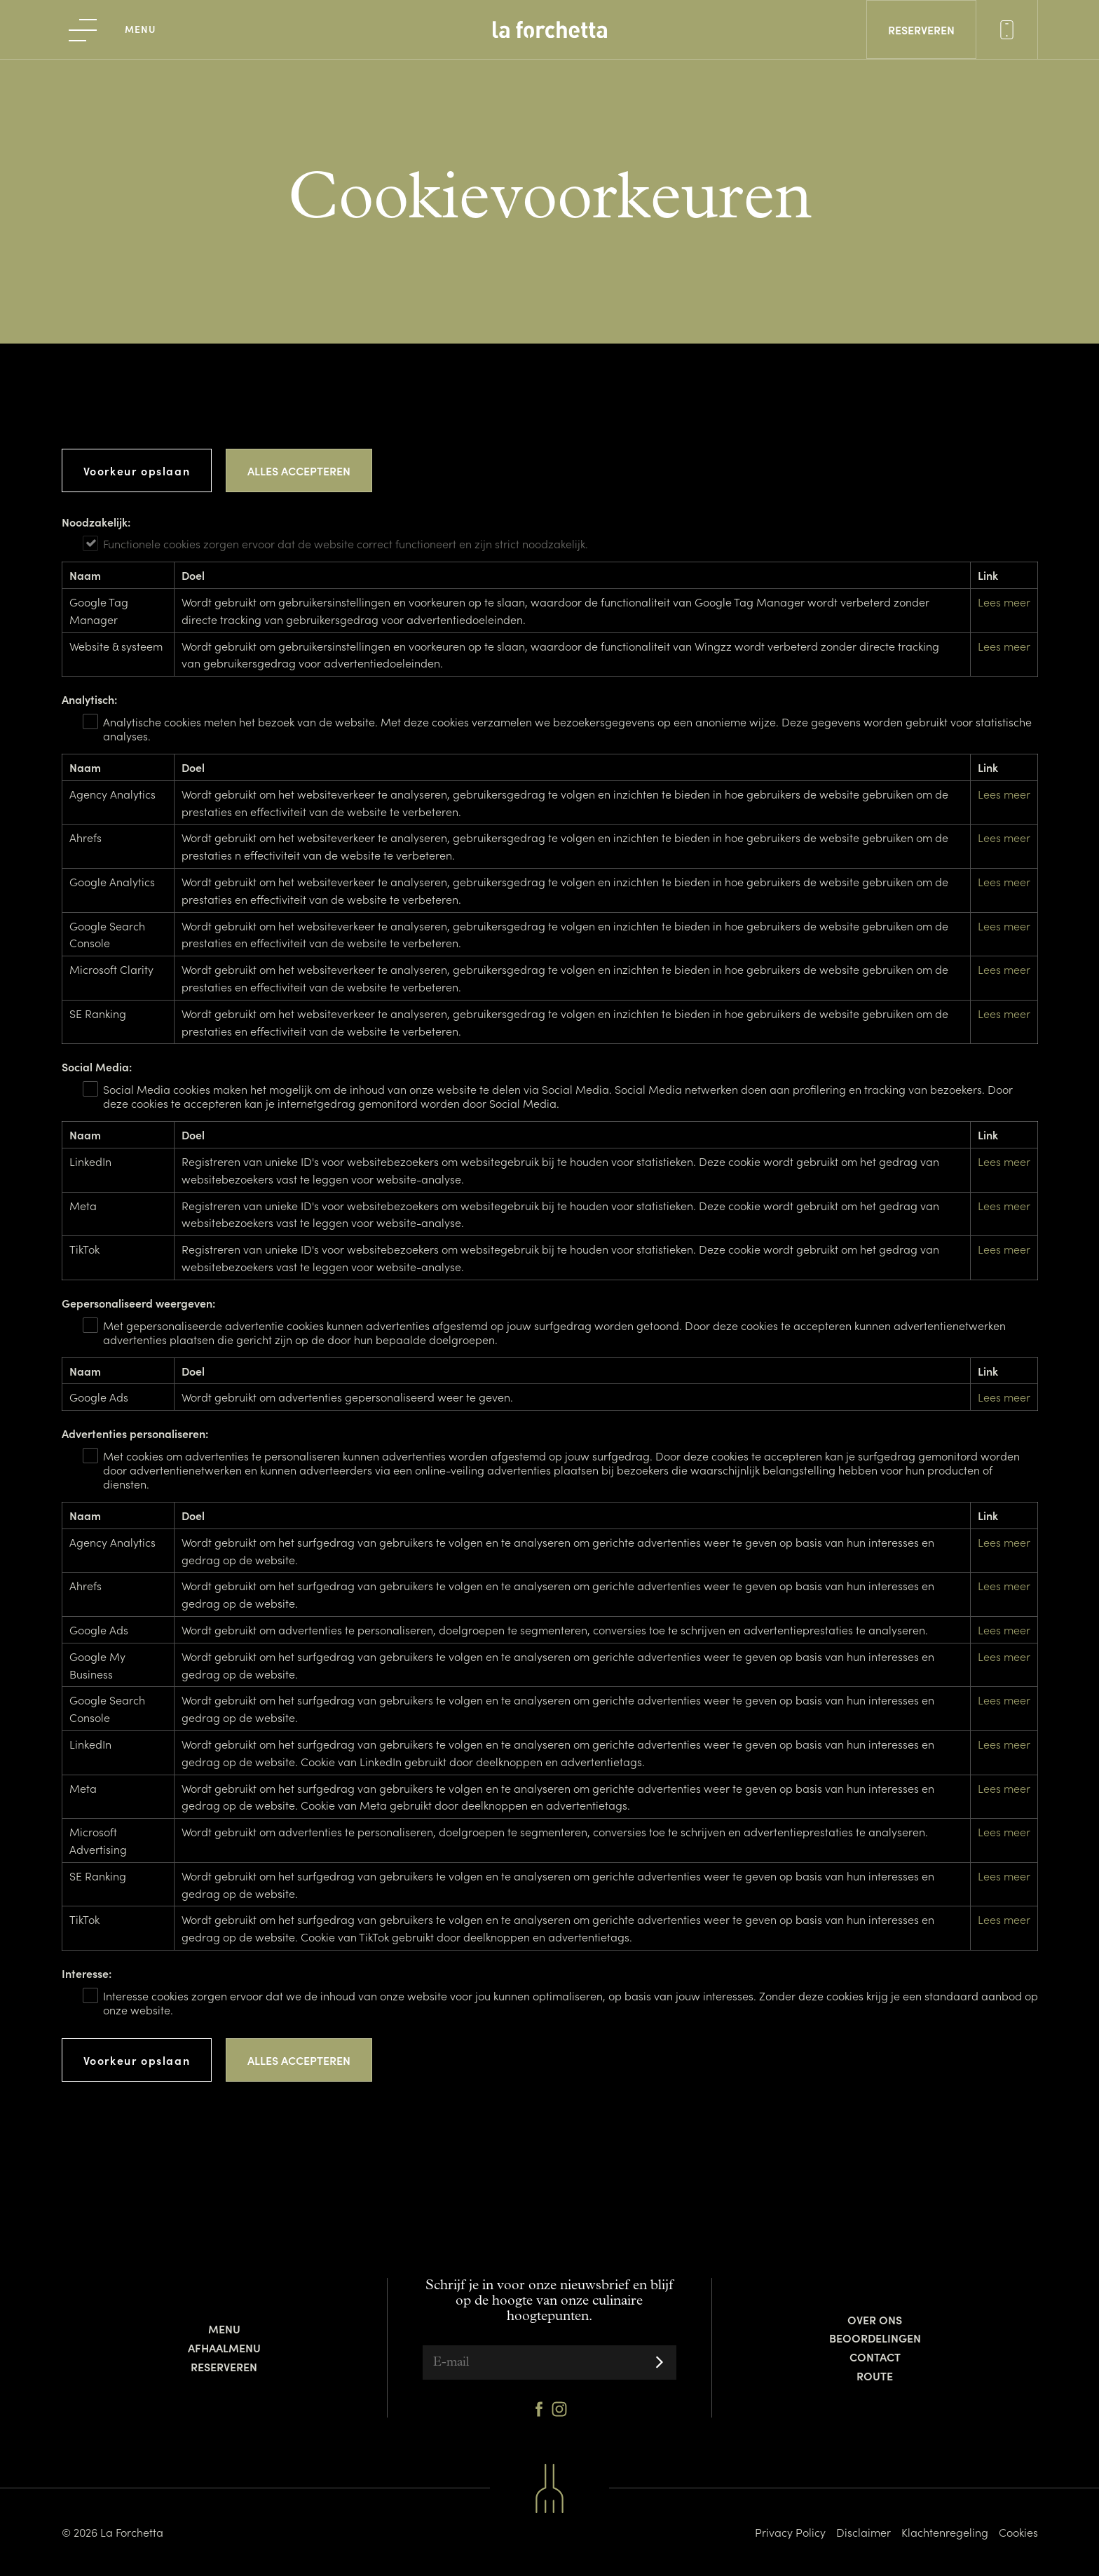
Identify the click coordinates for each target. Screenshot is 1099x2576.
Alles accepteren (298, 470)
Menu (224, 2328)
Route (874, 2375)
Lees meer (1004, 601)
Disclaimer (863, 2532)
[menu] (113, 29)
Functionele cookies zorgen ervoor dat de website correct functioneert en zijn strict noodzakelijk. (345, 543)
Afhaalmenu (224, 2347)
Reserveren (224, 2366)
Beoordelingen (875, 2337)
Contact (875, 2356)
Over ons (874, 2319)
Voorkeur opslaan (137, 470)
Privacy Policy (790, 2532)
